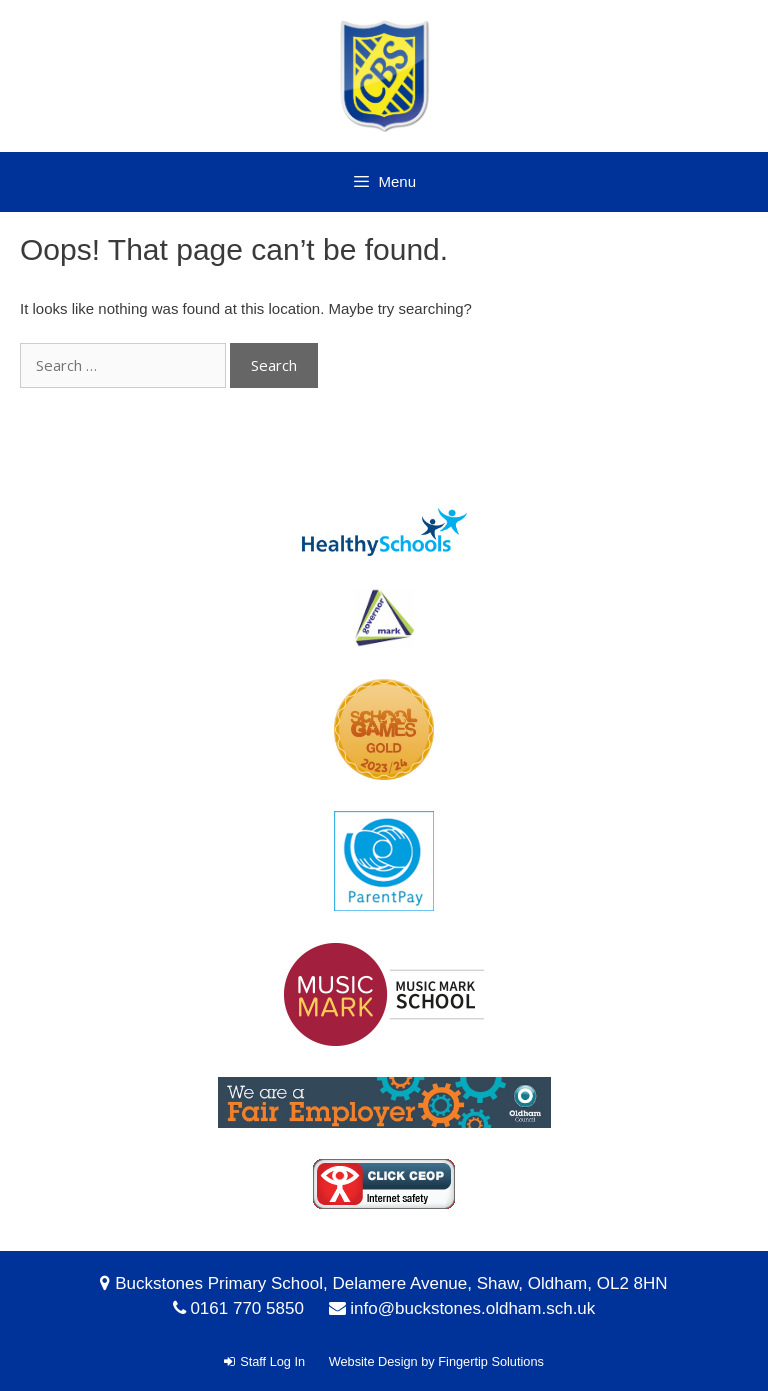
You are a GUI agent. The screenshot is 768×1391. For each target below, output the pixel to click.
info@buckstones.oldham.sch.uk (472, 1308)
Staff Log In (264, 1361)
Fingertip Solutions (491, 1361)
